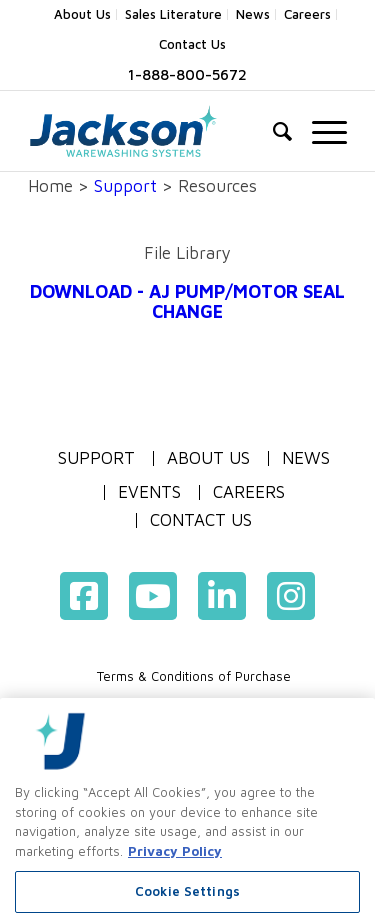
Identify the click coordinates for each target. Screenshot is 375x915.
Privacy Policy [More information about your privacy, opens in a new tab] (175, 878)
